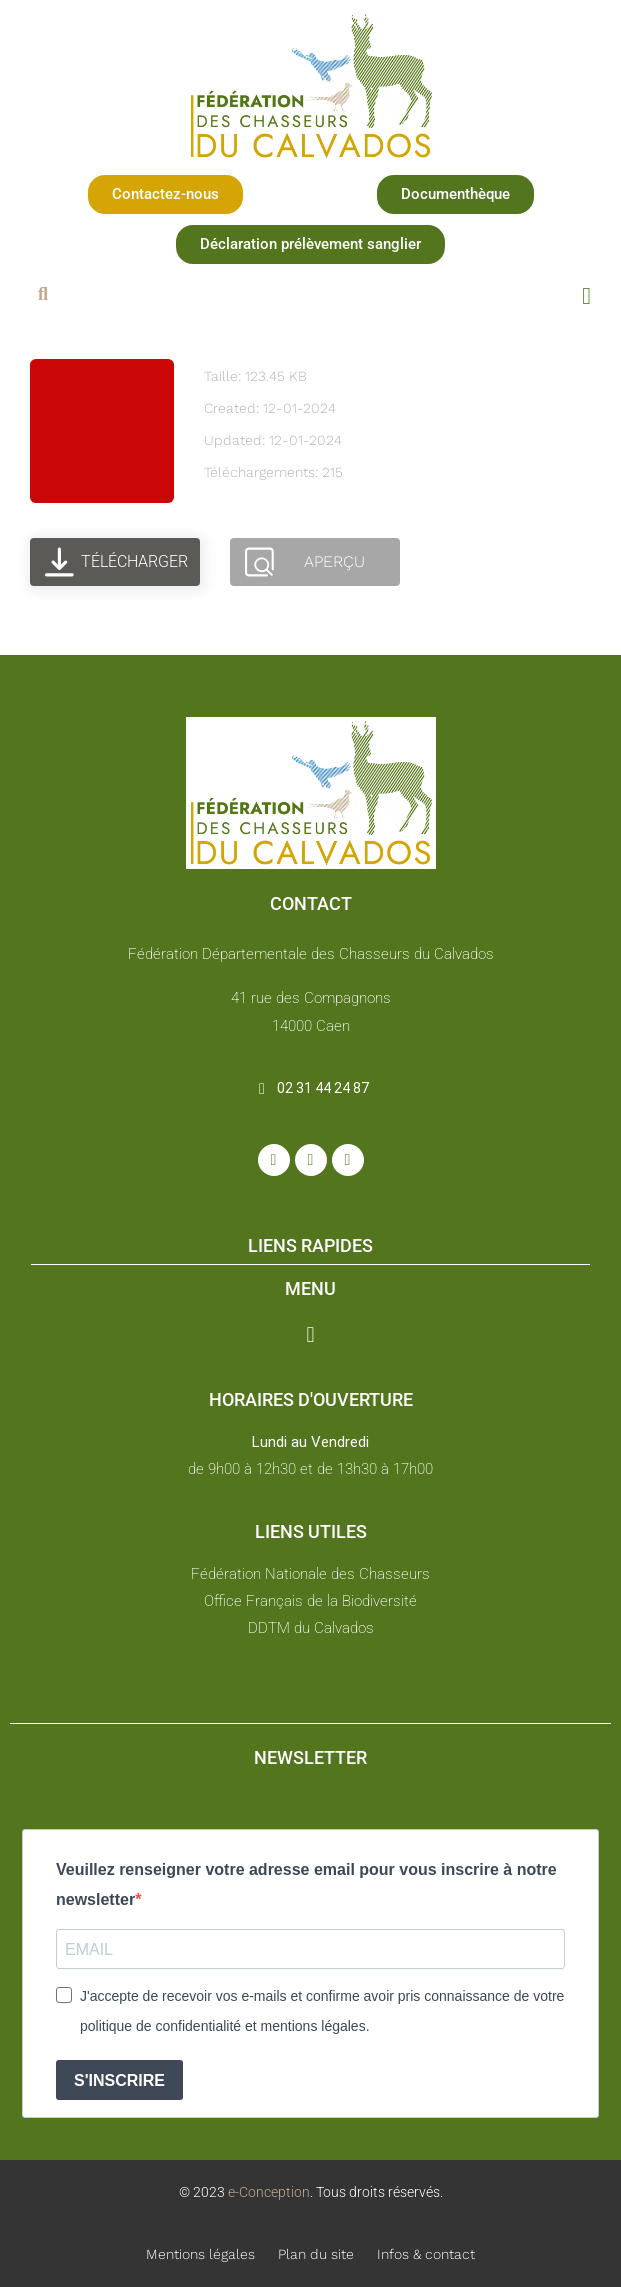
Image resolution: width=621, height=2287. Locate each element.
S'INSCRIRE (119, 2080)
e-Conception (267, 2192)
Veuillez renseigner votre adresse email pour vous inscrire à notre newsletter (306, 1884)
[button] (165, 194)
